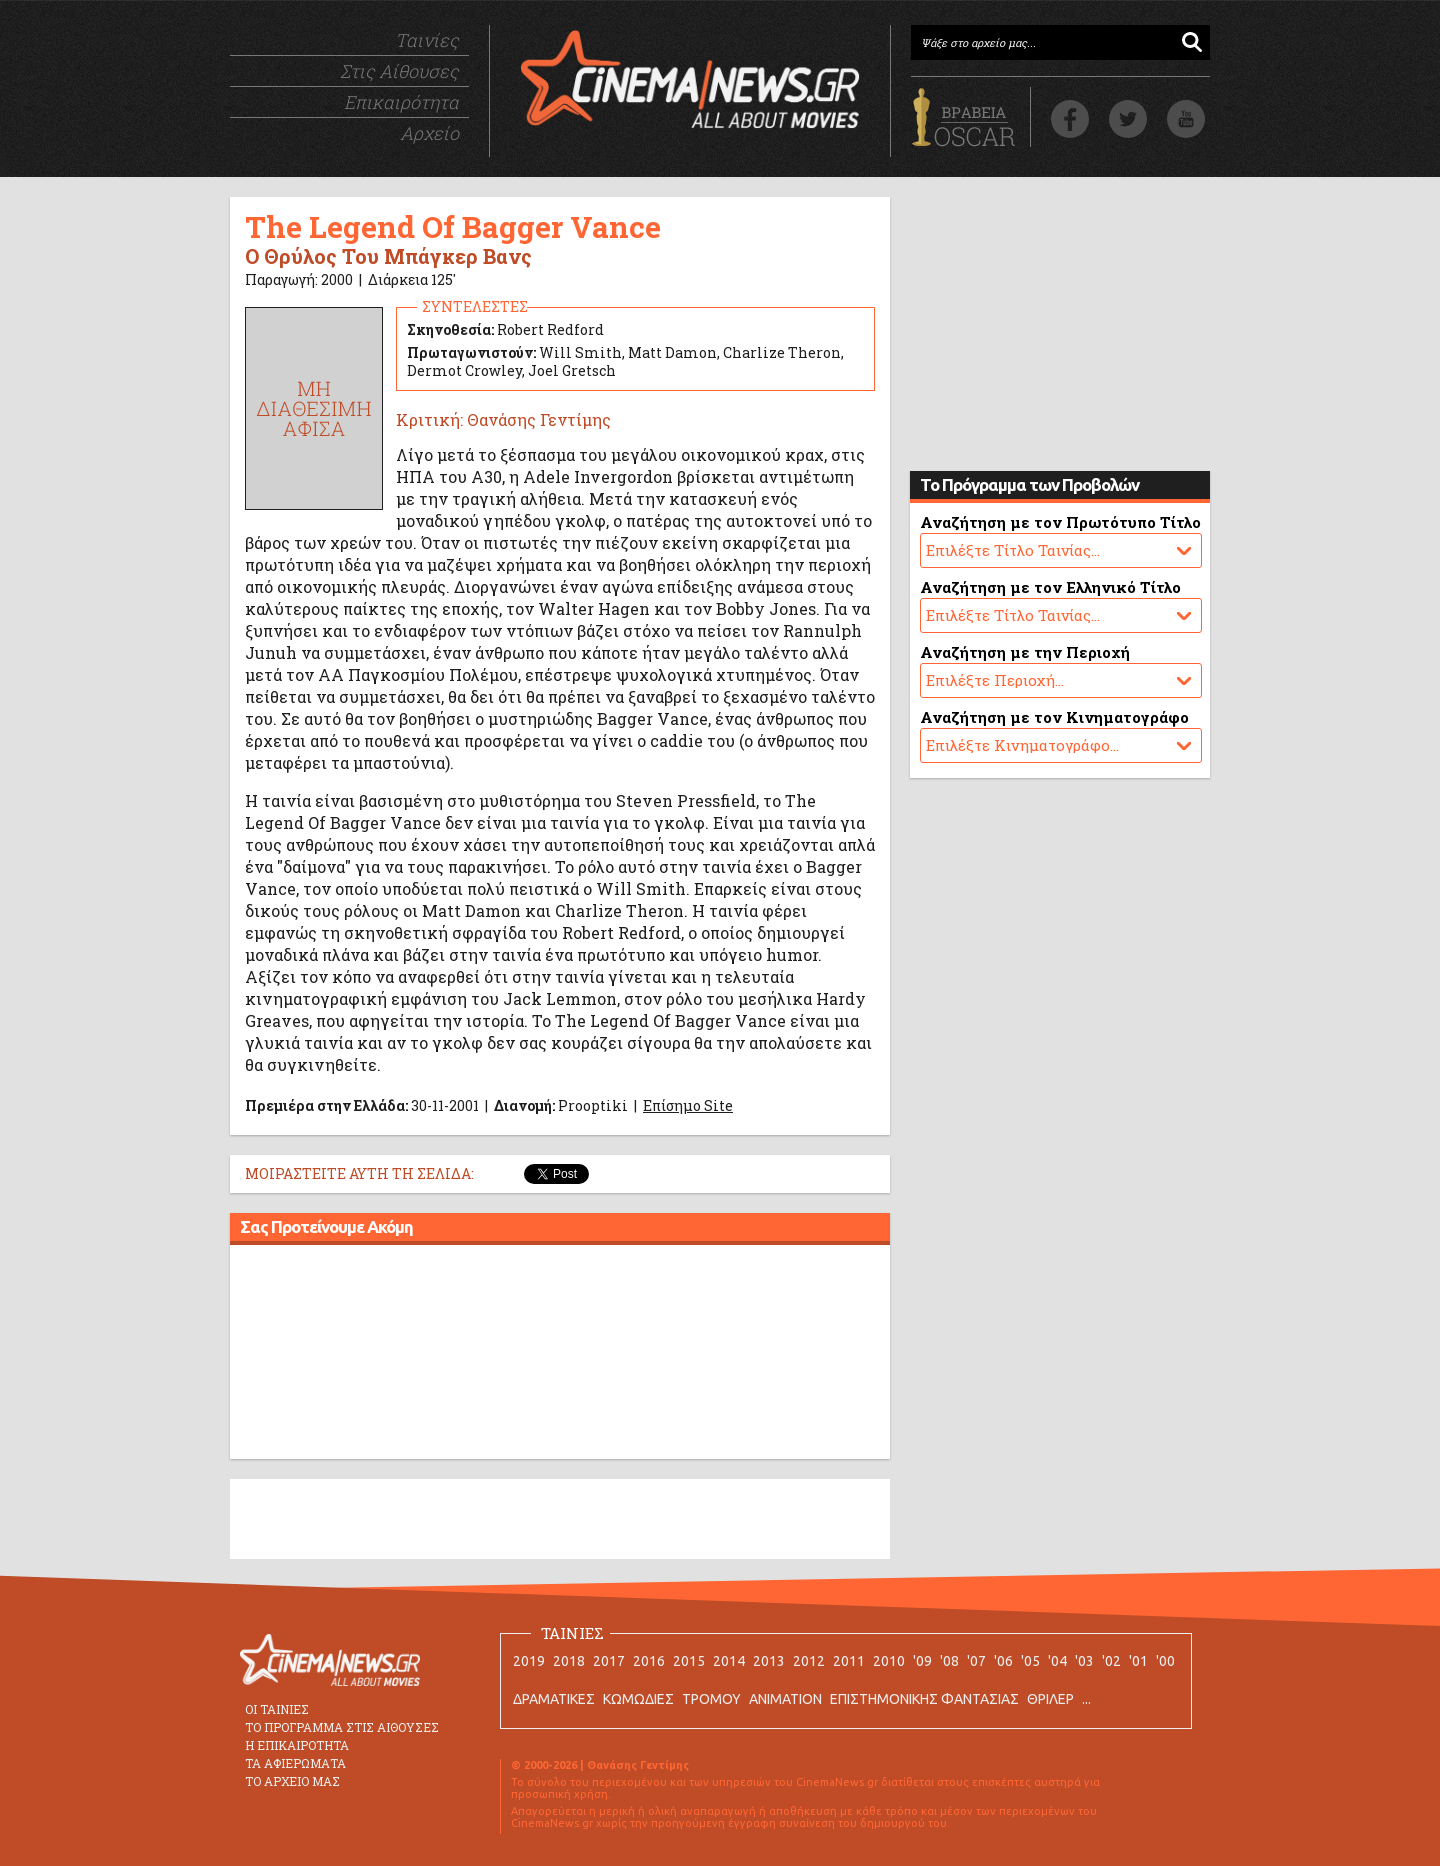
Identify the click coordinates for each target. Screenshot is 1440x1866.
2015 (689, 1661)
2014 (729, 1661)
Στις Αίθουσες (399, 71)
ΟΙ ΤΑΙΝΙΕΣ (277, 1709)
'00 (1165, 1661)
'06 (1003, 1661)
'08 (949, 1661)
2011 (849, 1661)
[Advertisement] (560, 1355)
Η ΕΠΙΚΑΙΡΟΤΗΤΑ (297, 1745)
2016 (649, 1661)
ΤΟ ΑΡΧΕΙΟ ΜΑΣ (292, 1781)
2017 (609, 1661)
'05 (1030, 1661)
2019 (529, 1661)
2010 (889, 1661)
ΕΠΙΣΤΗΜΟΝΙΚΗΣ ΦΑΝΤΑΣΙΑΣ (924, 1699)
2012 (809, 1661)
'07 (976, 1661)
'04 (1057, 1661)
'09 (922, 1661)
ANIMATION (785, 1699)
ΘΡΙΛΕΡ (1050, 1699)
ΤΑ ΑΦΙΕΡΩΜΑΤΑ (295, 1763)
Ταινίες (427, 40)
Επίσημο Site (688, 1105)
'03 (1084, 1661)
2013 (769, 1661)
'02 (1111, 1661)
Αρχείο (429, 133)
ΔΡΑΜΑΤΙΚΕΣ (554, 1699)
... (1086, 1699)
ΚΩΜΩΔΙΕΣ (638, 1699)
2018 (569, 1661)
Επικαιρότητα (401, 102)
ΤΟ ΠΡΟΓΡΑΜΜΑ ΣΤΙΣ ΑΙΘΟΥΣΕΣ (342, 1727)
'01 (1138, 1661)
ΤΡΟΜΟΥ (711, 1699)
